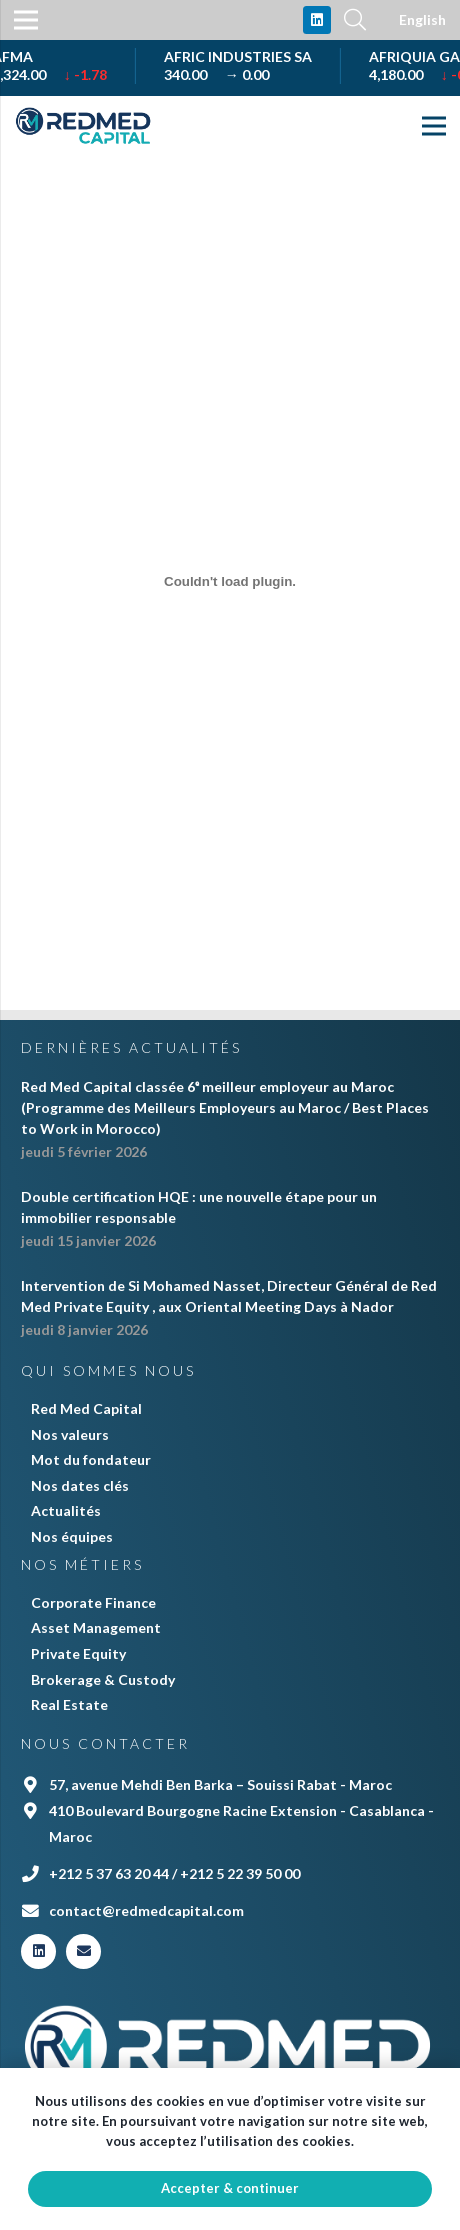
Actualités (66, 1510)
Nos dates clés (80, 1485)
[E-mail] (83, 1951)
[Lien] (84, 126)
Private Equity (78, 1653)
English (422, 19)
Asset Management (96, 1627)
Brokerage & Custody (103, 1679)
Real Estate (69, 1704)
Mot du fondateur (91, 1459)
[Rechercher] (355, 20)
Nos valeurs (70, 1434)
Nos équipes (72, 1536)
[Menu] (434, 126)
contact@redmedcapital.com (146, 1910)
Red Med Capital (86, 1408)
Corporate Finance (93, 1602)
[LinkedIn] (317, 20)
